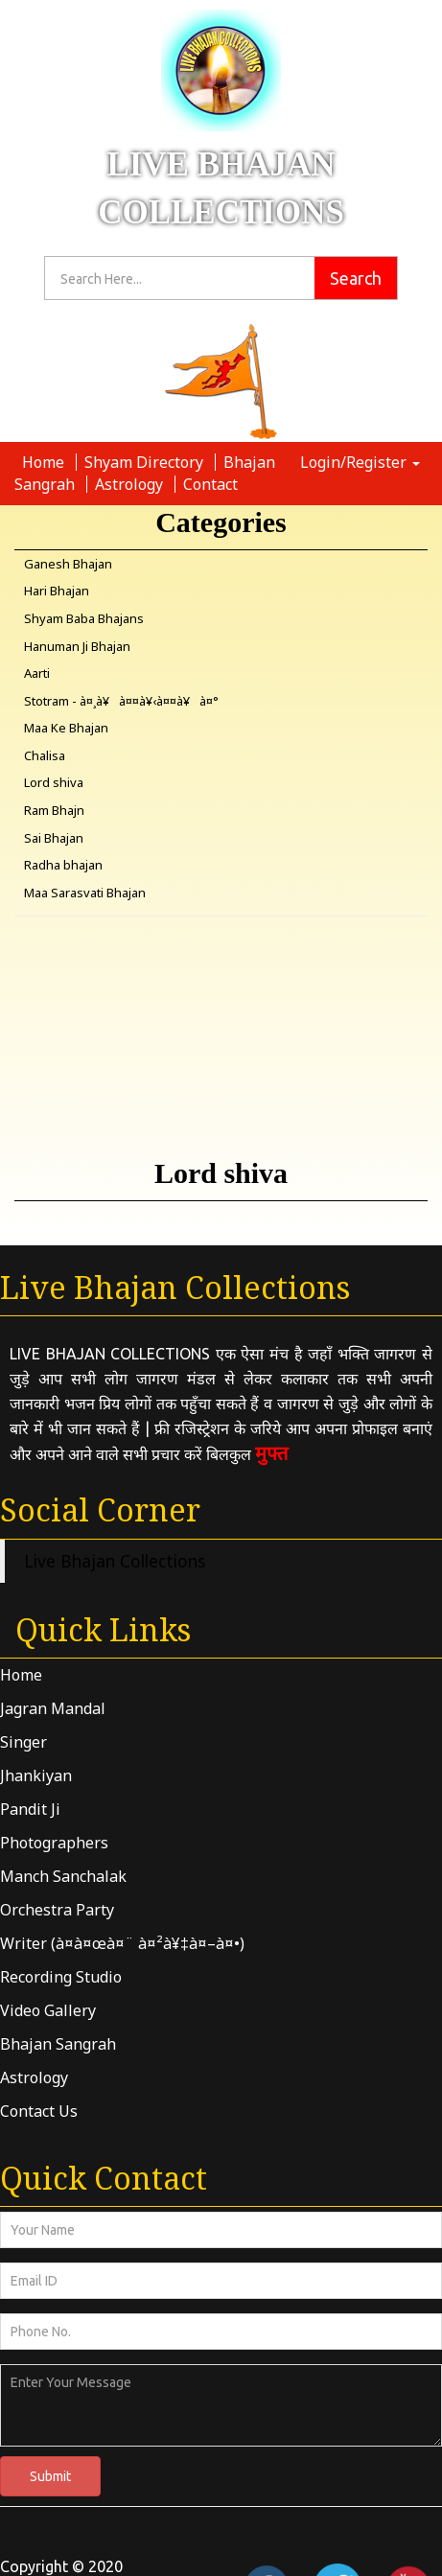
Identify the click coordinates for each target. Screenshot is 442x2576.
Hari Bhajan (56, 590)
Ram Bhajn (54, 810)
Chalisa (44, 755)
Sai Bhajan (53, 838)
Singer (23, 1741)
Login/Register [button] (360, 462)
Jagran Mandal (52, 1708)
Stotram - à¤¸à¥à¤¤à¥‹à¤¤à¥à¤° (121, 700)
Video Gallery (48, 2010)
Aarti (37, 673)
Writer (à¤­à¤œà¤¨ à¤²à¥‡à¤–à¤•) (122, 1943)
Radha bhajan (63, 864)
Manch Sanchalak (63, 1876)
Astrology (131, 484)
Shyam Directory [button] (145, 462)
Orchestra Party (57, 1909)
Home (45, 462)
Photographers (54, 1842)
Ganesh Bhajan (68, 563)
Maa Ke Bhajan (66, 727)
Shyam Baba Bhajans (84, 618)
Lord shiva (53, 782)
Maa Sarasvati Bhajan (85, 892)
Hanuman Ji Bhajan (77, 646)
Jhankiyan (36, 1775)
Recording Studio (61, 1976)
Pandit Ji (30, 1809)
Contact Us (39, 2111)
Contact (210, 484)
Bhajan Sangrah (58, 2043)
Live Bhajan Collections (114, 1560)
